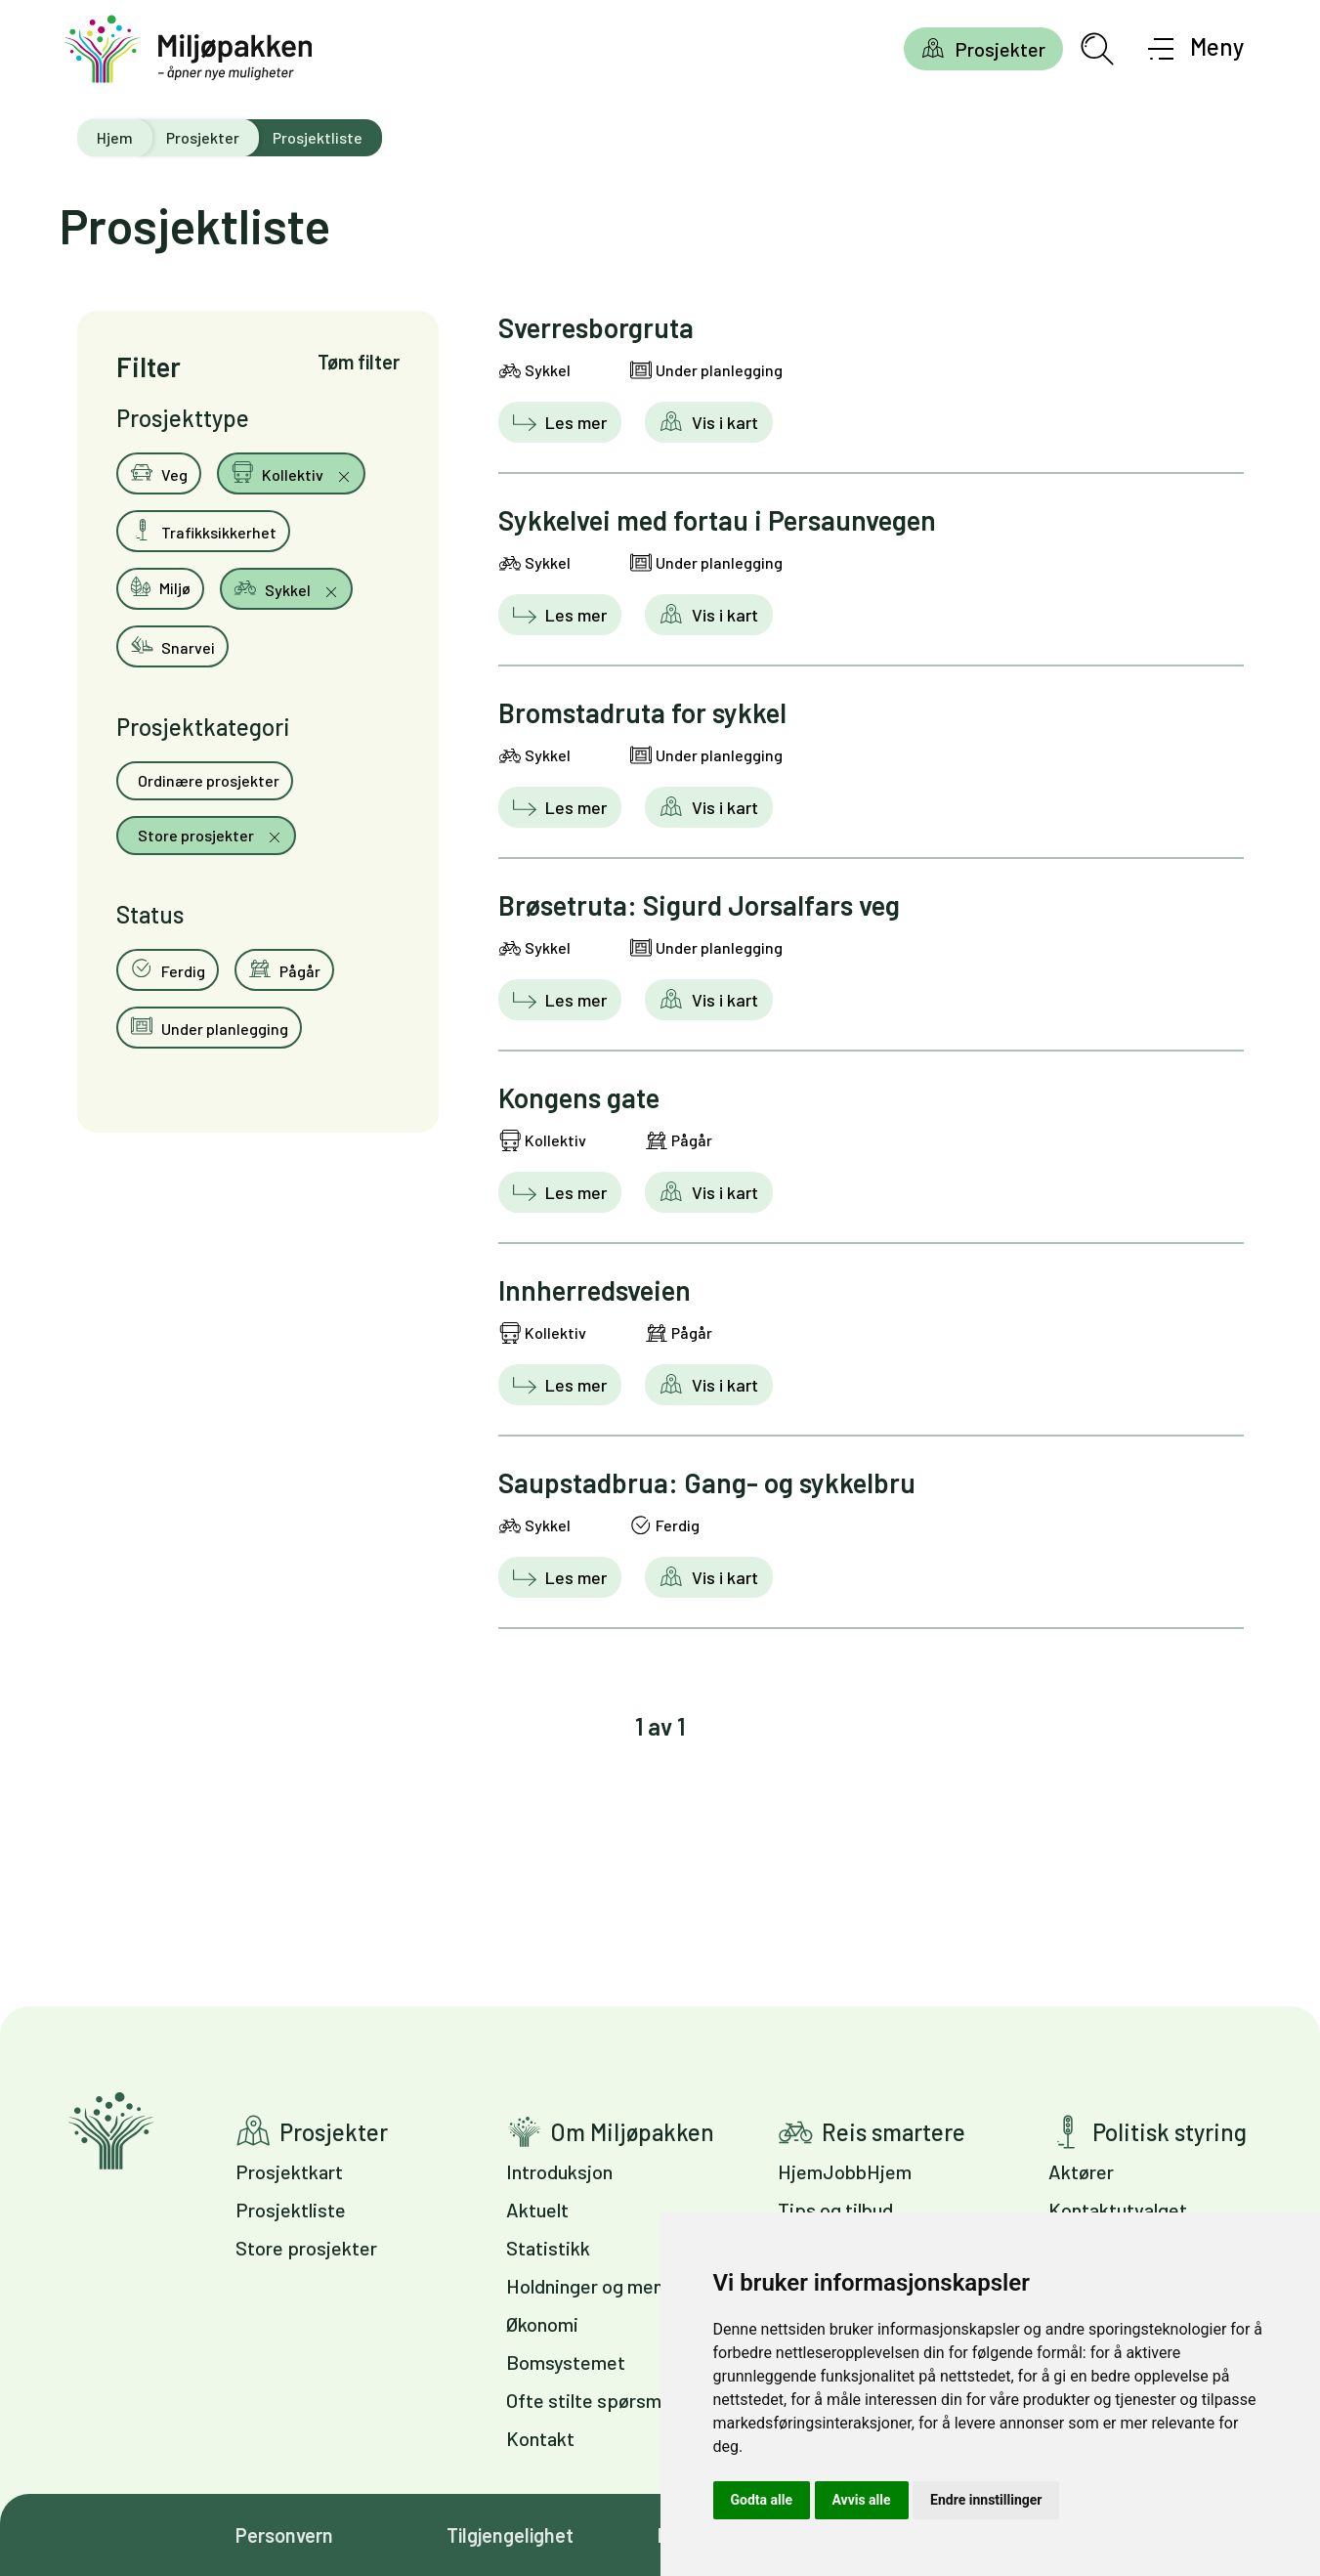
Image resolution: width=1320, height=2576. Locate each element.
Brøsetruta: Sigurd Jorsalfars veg (699, 905)
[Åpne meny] (1196, 48)
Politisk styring (1169, 2132)
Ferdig (167, 968)
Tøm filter (359, 361)
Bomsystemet (565, 2362)
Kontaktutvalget (1117, 2209)
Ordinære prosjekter (207, 780)
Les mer (574, 422)
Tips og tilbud (835, 2209)
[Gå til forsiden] (189, 49)
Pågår (284, 968)
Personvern (284, 2535)
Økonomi (542, 2324)
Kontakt (540, 2438)
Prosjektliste (290, 2209)
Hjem (115, 137)
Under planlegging (209, 1026)
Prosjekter (1000, 49)
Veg (159, 472)
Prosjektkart (289, 2171)
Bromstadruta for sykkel (642, 712)
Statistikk (548, 2247)
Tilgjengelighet (510, 2535)
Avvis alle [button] (861, 2500)
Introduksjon (559, 2171)
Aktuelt (537, 2209)
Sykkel (274, 587)
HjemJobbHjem (845, 2171)
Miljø (160, 586)
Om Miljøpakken (632, 2132)
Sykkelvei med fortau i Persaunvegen (717, 520)
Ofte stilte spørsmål (590, 2400)
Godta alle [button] (762, 2500)
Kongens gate (579, 1097)
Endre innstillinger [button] (986, 2500)
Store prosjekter (196, 835)
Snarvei (172, 645)
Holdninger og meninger (606, 2285)
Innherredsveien (594, 1290)
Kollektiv (278, 472)
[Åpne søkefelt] (1097, 48)
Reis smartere (893, 2132)
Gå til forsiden (111, 2130)
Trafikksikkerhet (203, 529)
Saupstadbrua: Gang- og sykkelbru (706, 1482)
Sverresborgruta (596, 327)
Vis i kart (723, 422)
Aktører (1081, 2171)
